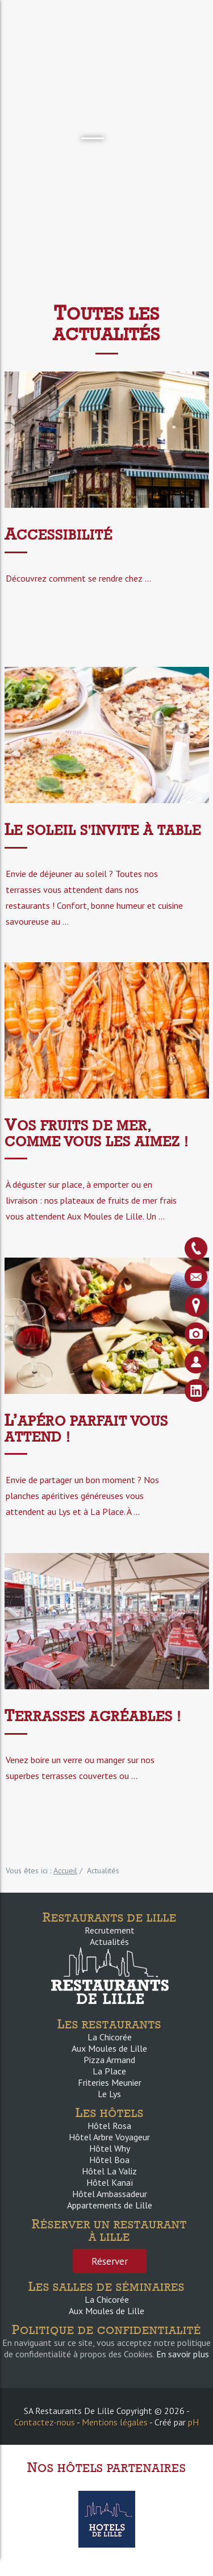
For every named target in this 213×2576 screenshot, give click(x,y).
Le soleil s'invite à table (103, 830)
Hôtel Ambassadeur (109, 2193)
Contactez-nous (44, 2422)
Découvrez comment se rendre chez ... (78, 578)
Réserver (109, 2261)
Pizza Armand (109, 2059)
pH (193, 2422)
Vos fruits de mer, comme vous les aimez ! (97, 1133)
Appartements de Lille (109, 2205)
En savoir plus (182, 2354)
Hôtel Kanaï (109, 2182)
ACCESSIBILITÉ (58, 534)
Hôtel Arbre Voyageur (109, 2137)
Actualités (109, 1941)
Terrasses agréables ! (93, 1716)
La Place (109, 2071)
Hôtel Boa (109, 2159)
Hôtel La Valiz (109, 2171)
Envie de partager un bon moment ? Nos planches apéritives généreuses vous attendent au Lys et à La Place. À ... (82, 1495)
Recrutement (110, 1930)
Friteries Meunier (109, 2082)
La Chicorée (109, 2037)
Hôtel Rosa (109, 2125)
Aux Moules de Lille (109, 2048)
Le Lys (109, 2093)
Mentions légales (115, 2422)
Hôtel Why (109, 2148)
